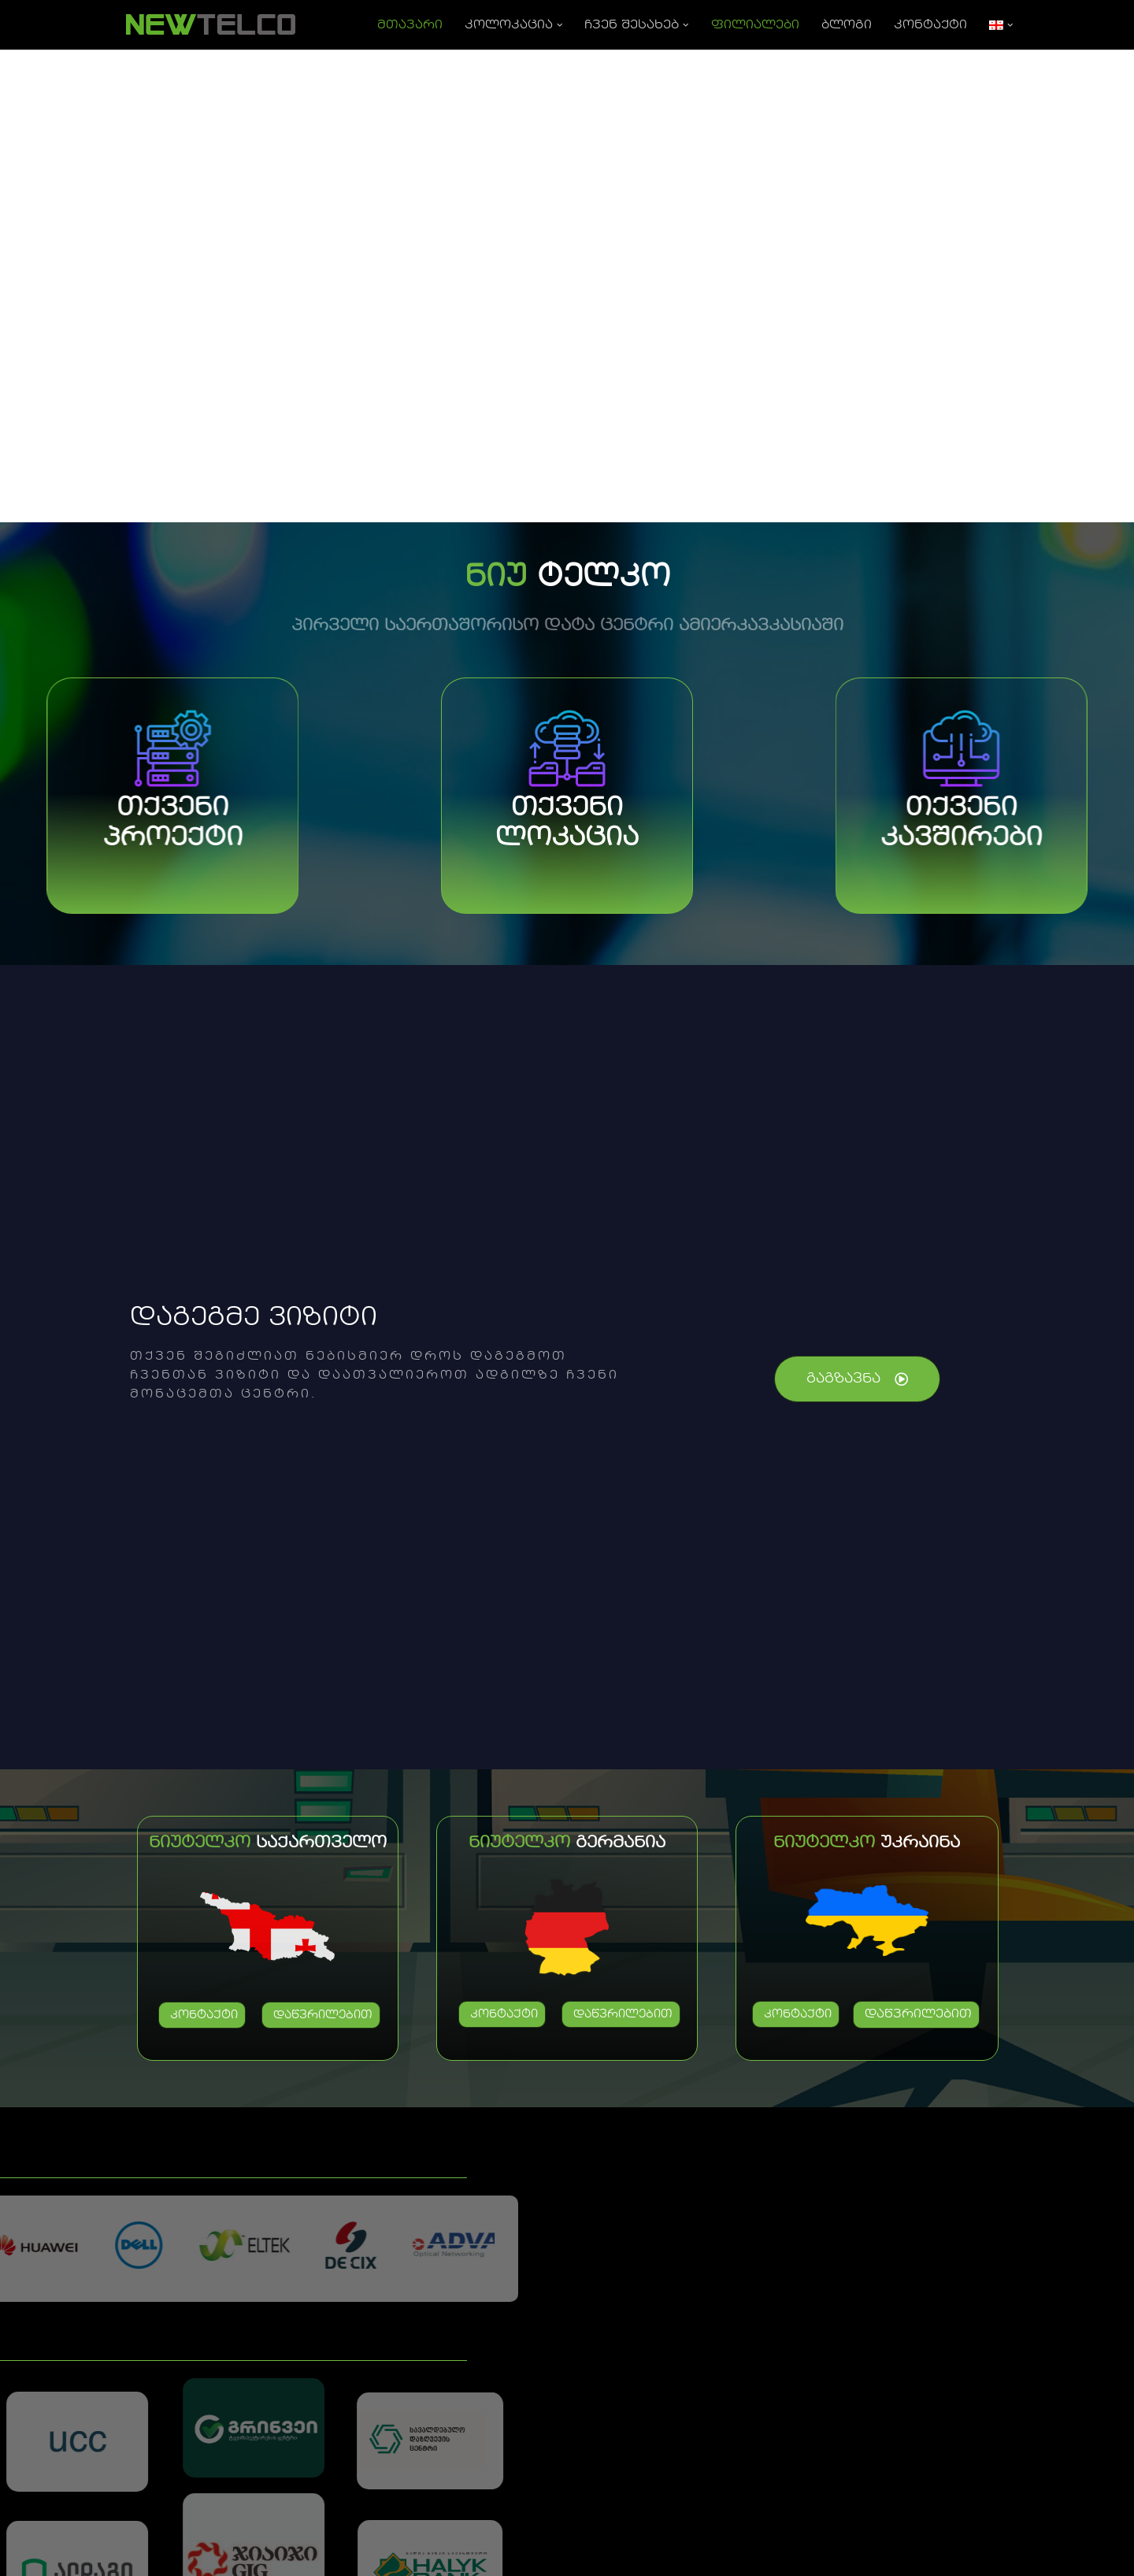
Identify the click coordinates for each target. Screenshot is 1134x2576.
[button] (560, 25)
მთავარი (410, 25)
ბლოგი (846, 25)
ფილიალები (755, 25)
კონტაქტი (930, 25)
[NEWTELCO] (210, 24)
